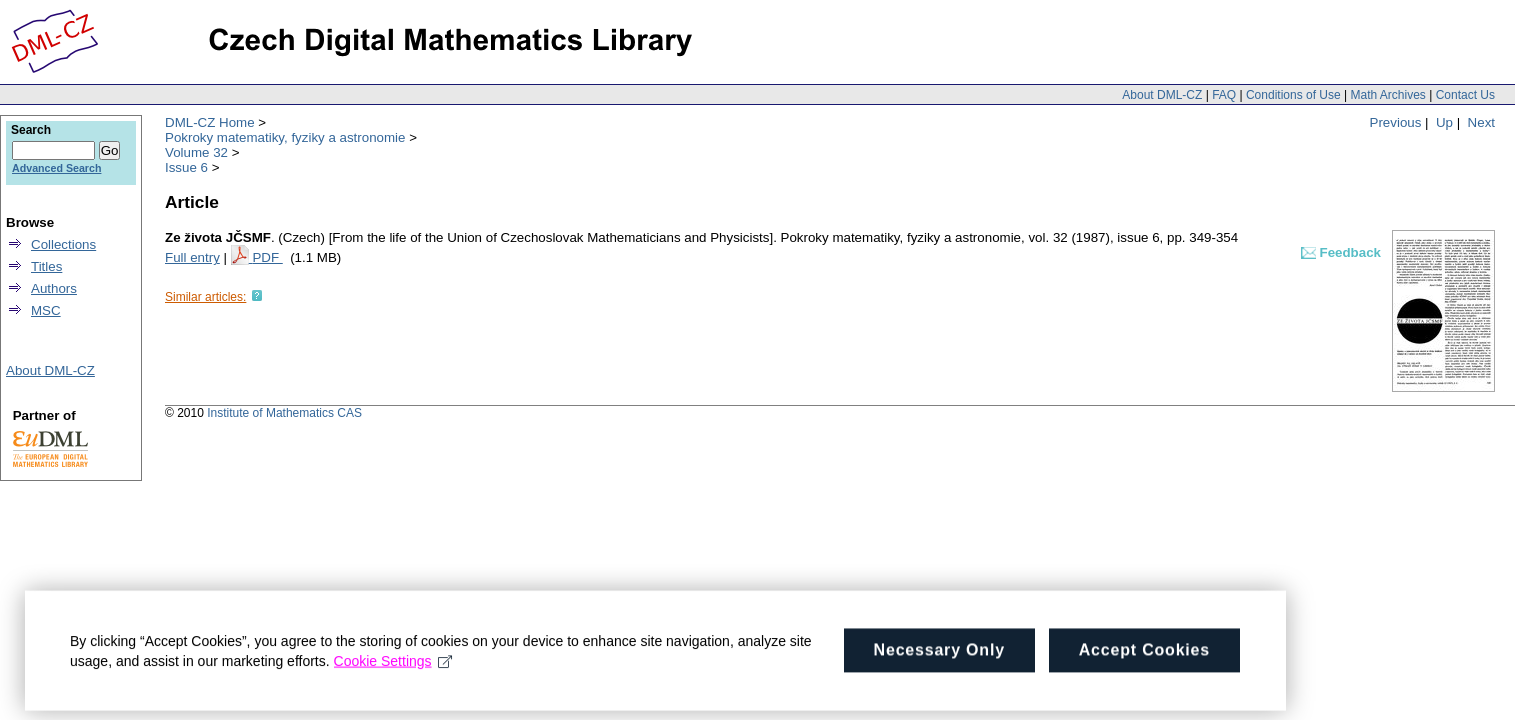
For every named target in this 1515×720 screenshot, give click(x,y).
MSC (46, 310)
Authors (54, 288)
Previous (1396, 122)
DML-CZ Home (210, 122)
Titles (46, 266)
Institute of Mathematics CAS (284, 413)
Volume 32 (196, 152)
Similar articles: (205, 297)
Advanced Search (56, 168)
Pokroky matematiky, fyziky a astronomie (285, 137)
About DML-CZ (1162, 95)
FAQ (1224, 95)
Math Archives (1387, 95)
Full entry (192, 257)
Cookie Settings (393, 667)
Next (1481, 122)
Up (1444, 122)
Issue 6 (186, 167)
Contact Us (1465, 95)
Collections (63, 244)
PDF (267, 257)
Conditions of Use (1293, 95)
